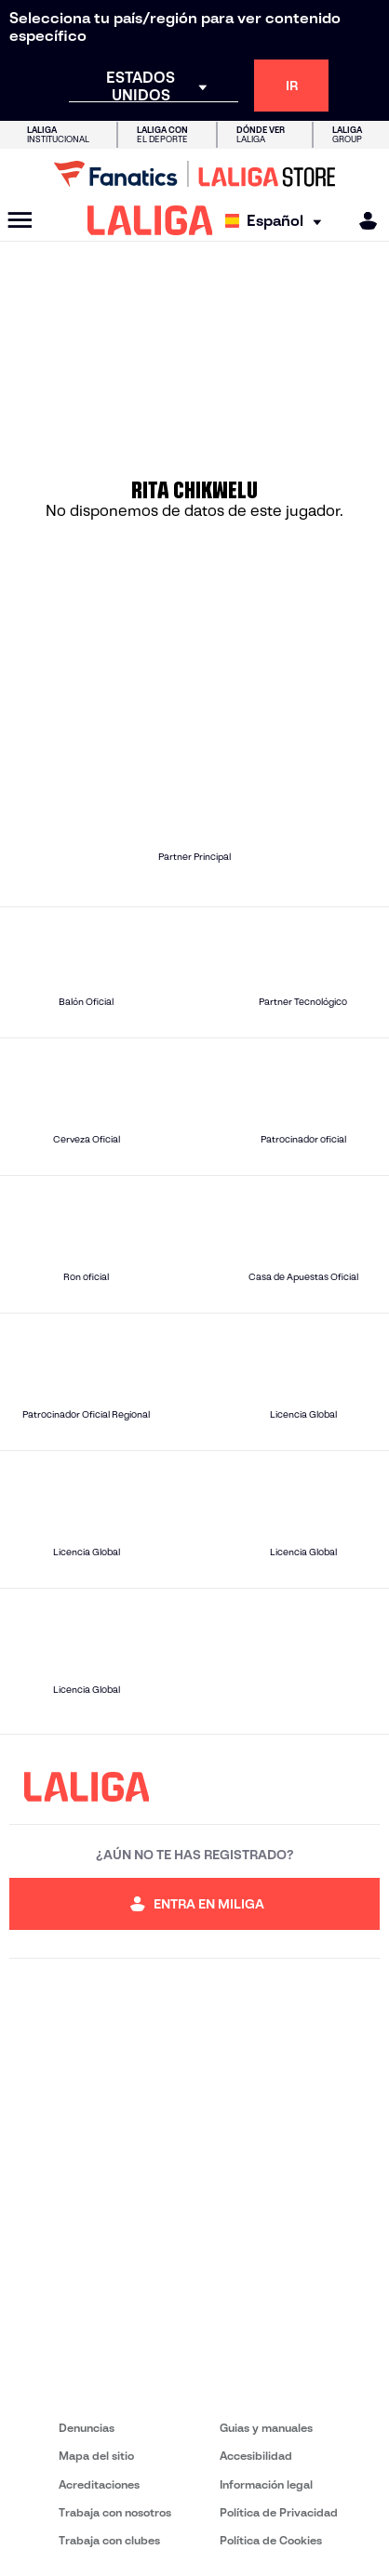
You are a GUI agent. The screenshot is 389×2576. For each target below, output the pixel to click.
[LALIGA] (150, 220)
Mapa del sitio (96, 2456)
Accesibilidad (256, 2456)
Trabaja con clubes (109, 2540)
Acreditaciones (99, 2484)
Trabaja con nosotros (115, 2512)
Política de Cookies (271, 2540)
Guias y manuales (266, 2428)
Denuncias (86, 2428)
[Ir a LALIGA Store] (194, 174)
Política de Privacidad (279, 2512)
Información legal (266, 2484)
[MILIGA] (362, 221)
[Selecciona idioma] (277, 221)
